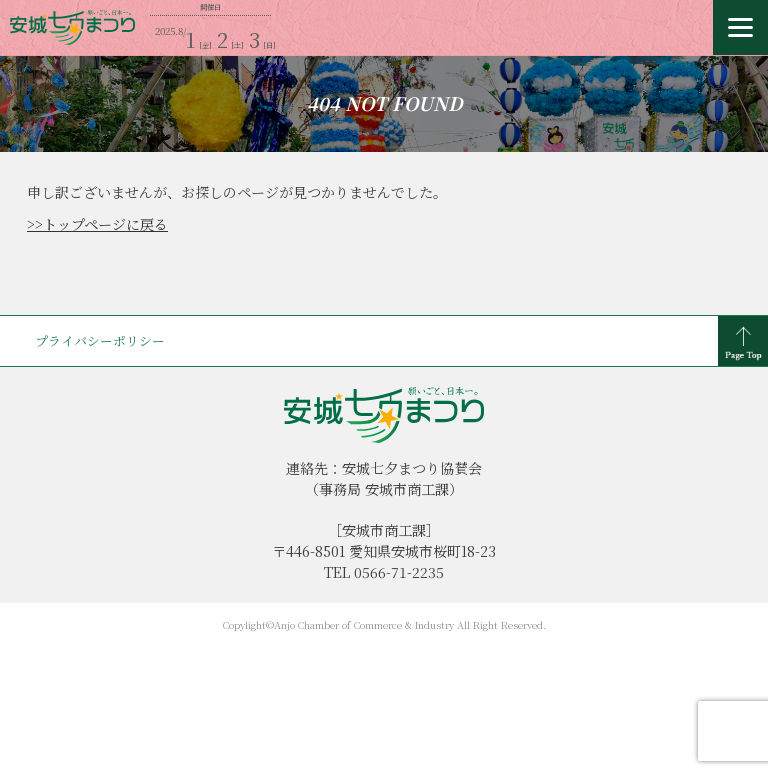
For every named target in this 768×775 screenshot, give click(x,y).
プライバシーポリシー (100, 340)
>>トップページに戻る (97, 224)
